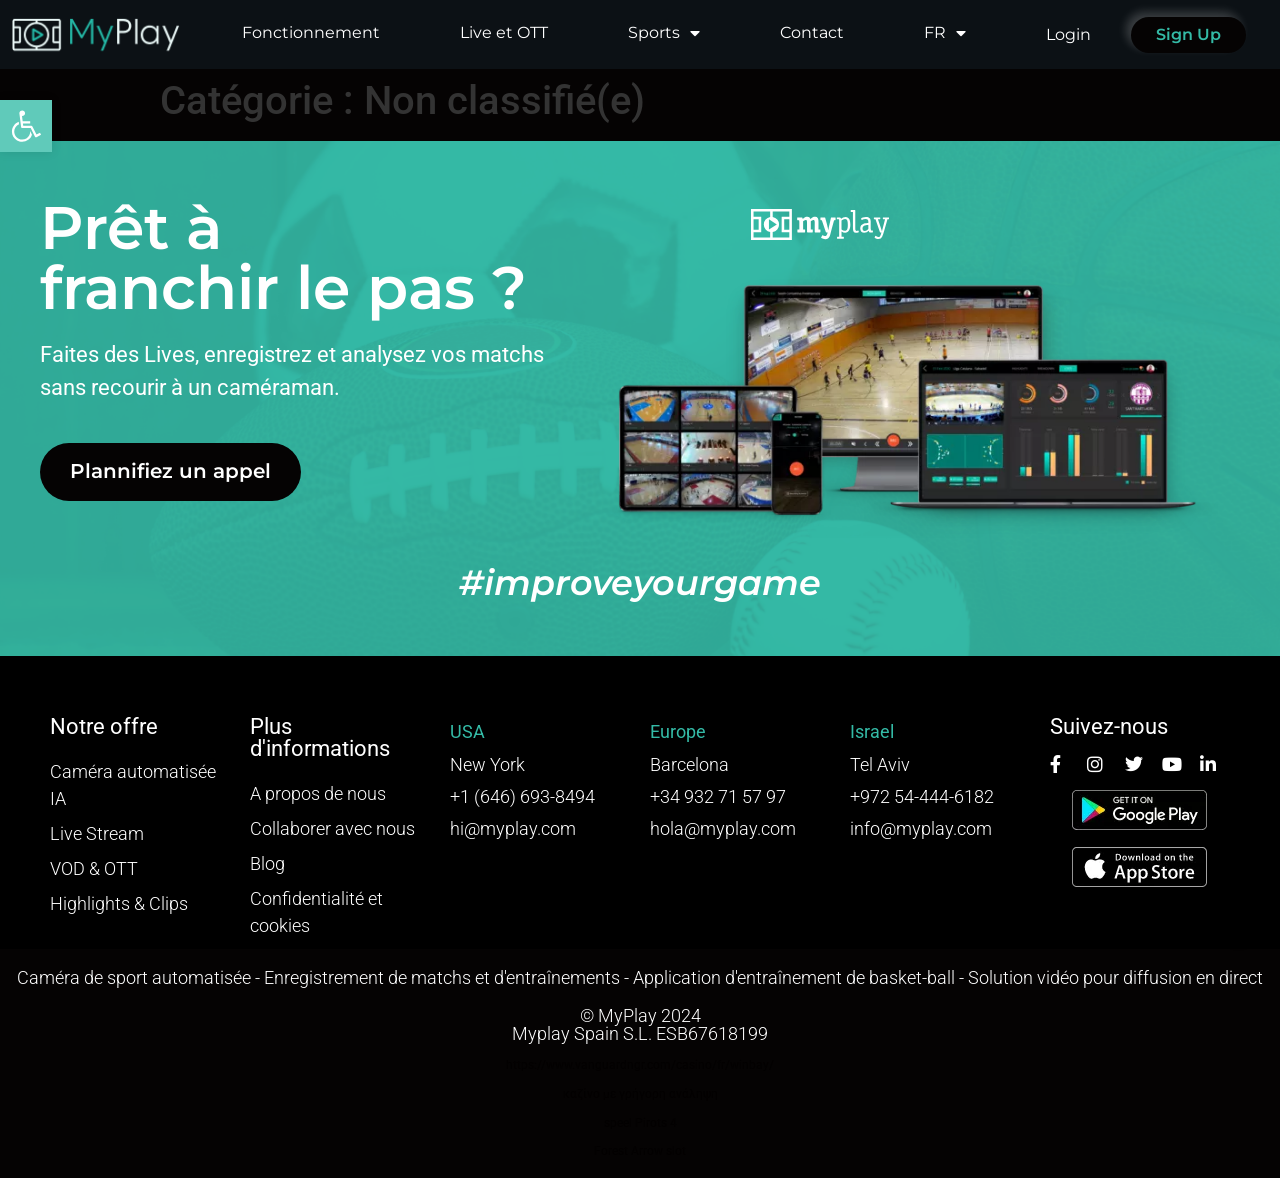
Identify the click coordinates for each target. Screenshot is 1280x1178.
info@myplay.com (921, 828)
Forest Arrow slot (640, 1151)
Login (1068, 34)
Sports (664, 33)
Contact (812, 32)
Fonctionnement (311, 32)
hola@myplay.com (723, 828)
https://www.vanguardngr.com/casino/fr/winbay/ (640, 1065)
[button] (26, 126)
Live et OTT (504, 32)
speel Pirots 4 (640, 1123)
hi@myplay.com (513, 828)
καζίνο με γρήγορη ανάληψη (640, 1094)
